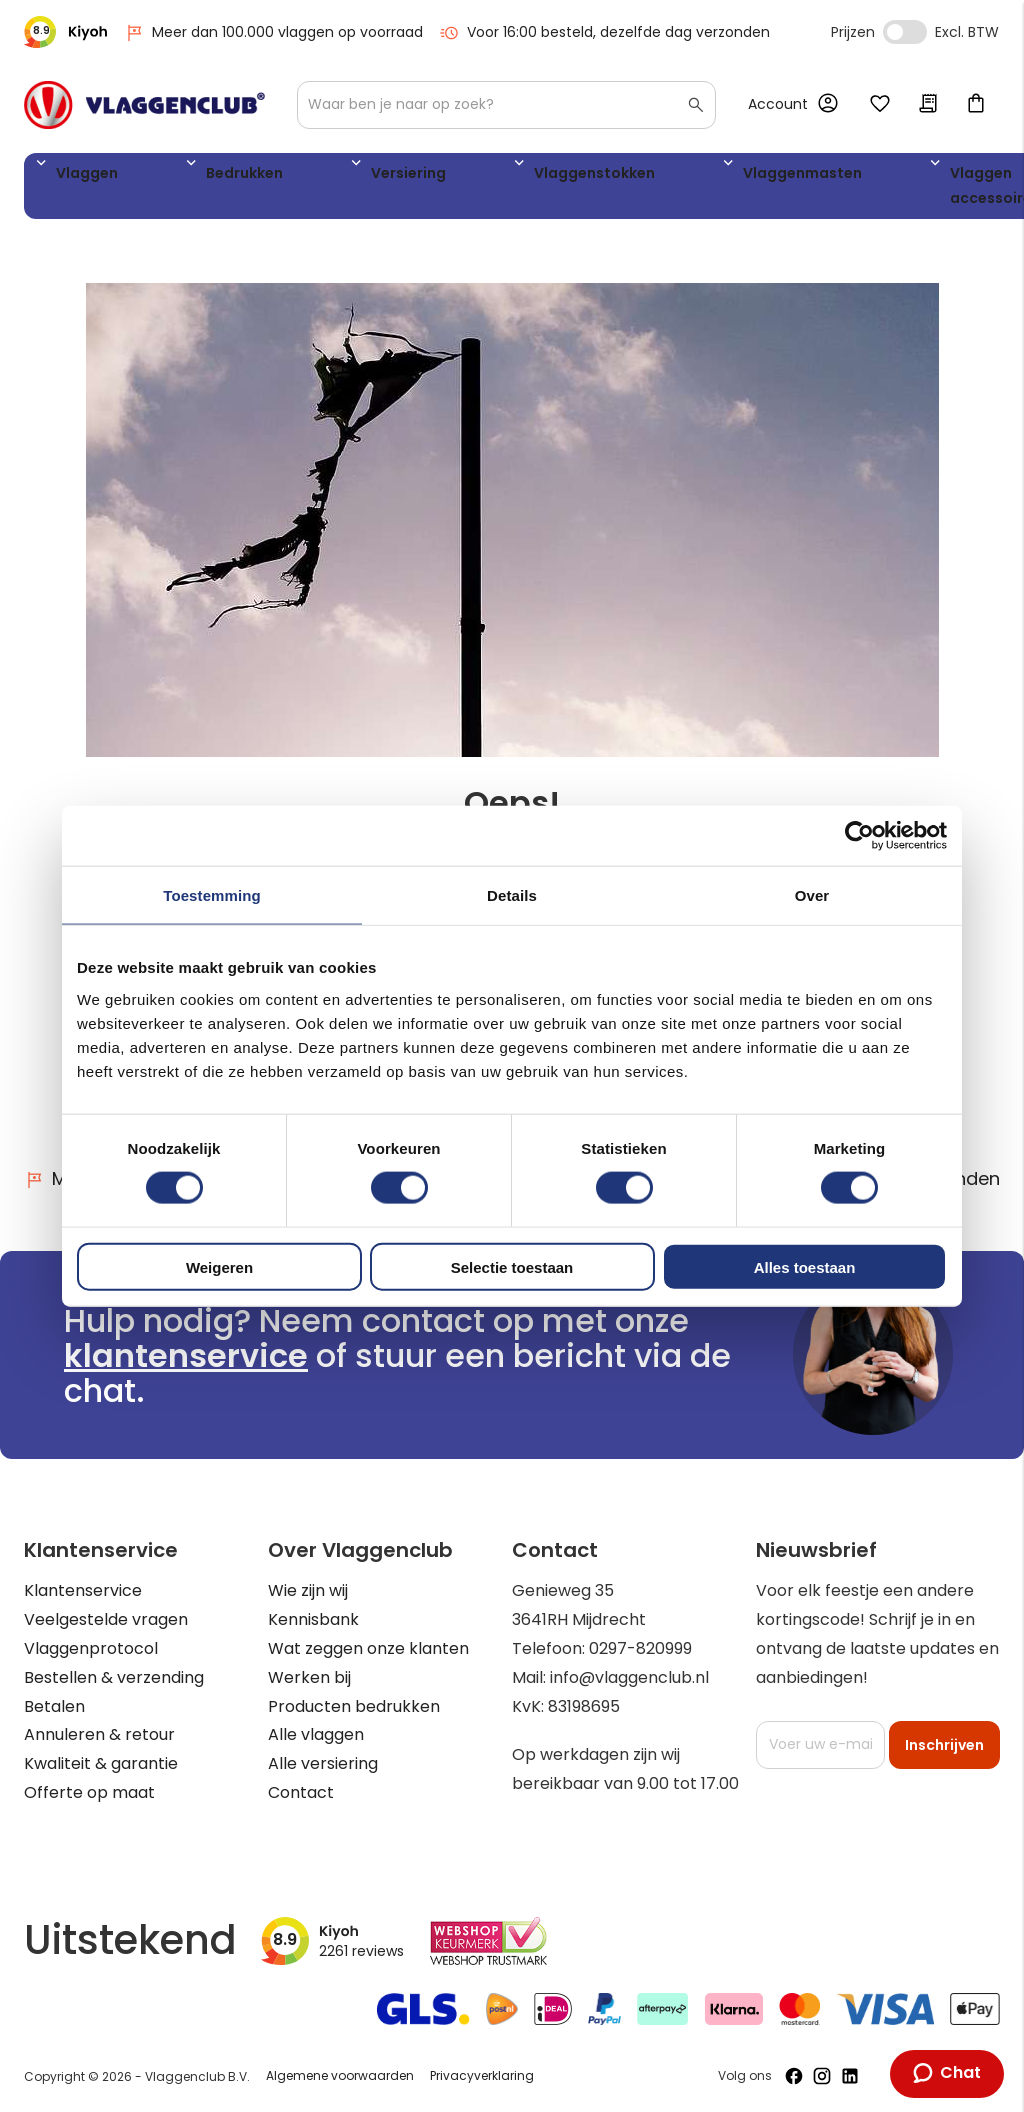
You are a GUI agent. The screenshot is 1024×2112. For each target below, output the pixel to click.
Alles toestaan (805, 1266)
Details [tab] (512, 895)
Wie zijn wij (308, 1590)
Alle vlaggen (316, 1734)
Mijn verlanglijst (880, 105)
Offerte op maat (89, 1792)
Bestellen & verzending (114, 1677)
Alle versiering (323, 1763)
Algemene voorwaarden (340, 2075)
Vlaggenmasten (607, 176)
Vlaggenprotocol (91, 1648)
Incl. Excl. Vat (905, 32)
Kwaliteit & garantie (101, 1763)
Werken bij (309, 1677)
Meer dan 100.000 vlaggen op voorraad (273, 32)
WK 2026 (859, 190)
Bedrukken (190, 176)
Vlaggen (79, 176)
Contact (301, 1792)
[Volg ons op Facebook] (794, 2076)
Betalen (54, 1706)
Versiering (306, 176)
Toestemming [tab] (212, 895)
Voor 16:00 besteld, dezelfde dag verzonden (604, 32)
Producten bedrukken (354, 1706)
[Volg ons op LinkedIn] (850, 2076)
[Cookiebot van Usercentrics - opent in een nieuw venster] (859, 836)
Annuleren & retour (99, 1734)
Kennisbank (313, 1619)
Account (778, 104)
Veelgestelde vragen (106, 1619)
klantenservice (186, 1355)
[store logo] (144, 105)
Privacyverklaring (482, 2075)
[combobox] (506, 105)
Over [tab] (812, 895)
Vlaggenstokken (445, 176)
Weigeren (219, 1266)
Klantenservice (83, 1590)
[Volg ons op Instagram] (822, 2076)
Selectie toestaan (512, 1266)
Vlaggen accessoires (755, 190)
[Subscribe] (944, 1745)
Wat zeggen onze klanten (368, 1648)
